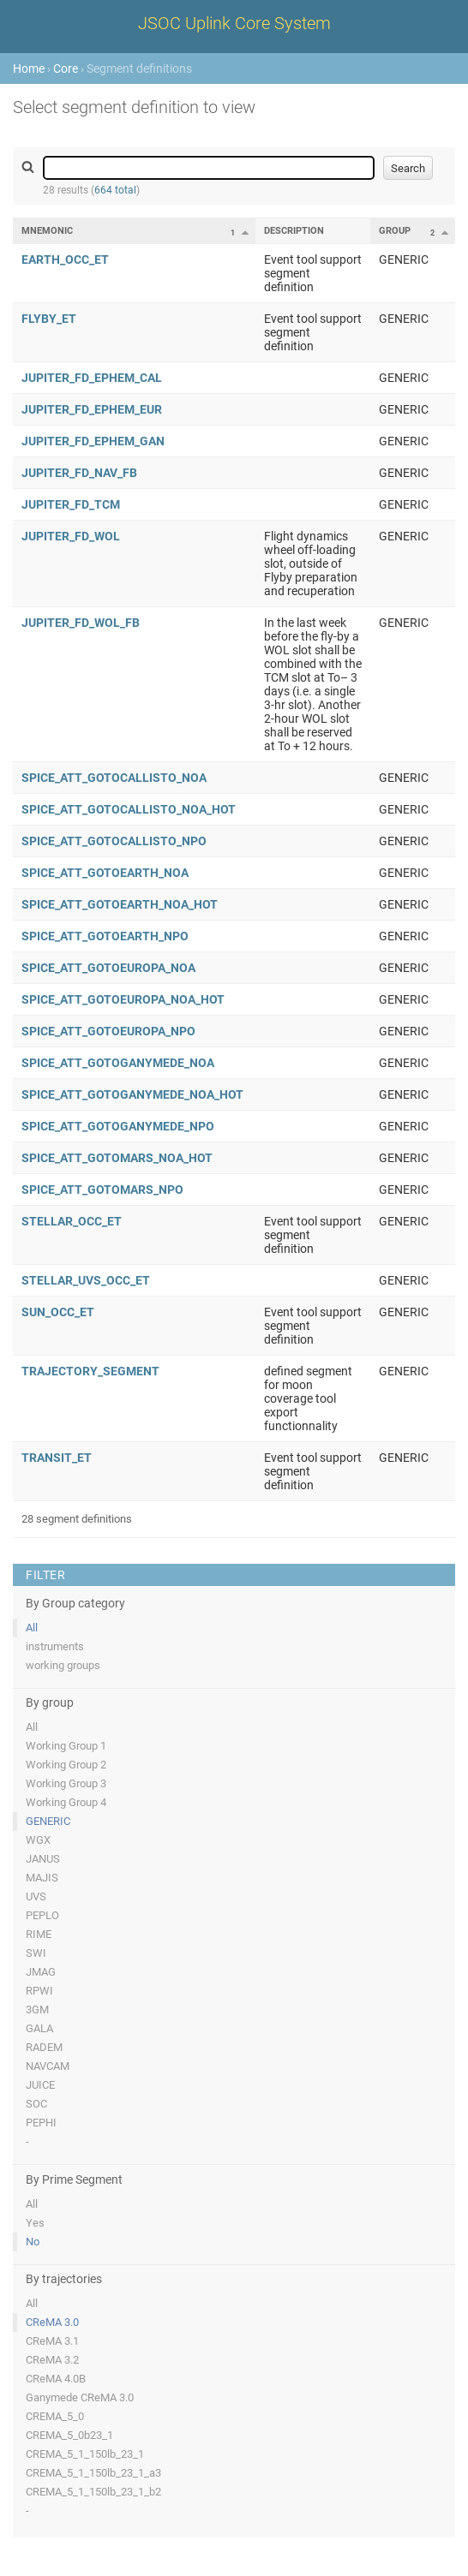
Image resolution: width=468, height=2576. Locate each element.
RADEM (44, 2047)
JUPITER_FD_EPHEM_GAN (93, 441)
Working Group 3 (66, 1783)
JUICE (40, 2084)
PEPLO (42, 1915)
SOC (36, 2103)
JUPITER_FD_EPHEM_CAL (91, 378)
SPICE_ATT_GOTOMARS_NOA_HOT (117, 1158)
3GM (37, 2009)
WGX (38, 1840)
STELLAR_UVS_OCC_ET (85, 1280)
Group (395, 230)
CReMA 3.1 (52, 2340)
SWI (36, 1953)
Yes (35, 2222)
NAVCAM (47, 2066)
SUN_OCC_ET (57, 1312)
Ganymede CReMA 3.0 (80, 2397)
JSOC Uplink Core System (234, 23)
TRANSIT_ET (56, 1457)
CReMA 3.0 (52, 2322)
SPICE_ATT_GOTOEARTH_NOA (105, 873)
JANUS (43, 1858)
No (32, 2241)
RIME (38, 1934)
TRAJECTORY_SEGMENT (90, 1371)
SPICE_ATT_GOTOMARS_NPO (102, 1189)
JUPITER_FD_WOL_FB (80, 622)
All (32, 1627)
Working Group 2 (66, 1764)
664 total (115, 190)
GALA (39, 2028)
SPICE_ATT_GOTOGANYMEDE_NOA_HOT (132, 1094)
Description (294, 230)
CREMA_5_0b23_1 (69, 2435)
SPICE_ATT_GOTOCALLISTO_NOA (114, 777)
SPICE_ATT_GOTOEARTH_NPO (105, 936)
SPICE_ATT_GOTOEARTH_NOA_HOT (119, 904)
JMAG (41, 1971)
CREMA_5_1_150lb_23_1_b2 (93, 2491)
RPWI (39, 1990)
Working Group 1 (66, 1745)
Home (29, 68)
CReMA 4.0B (56, 2378)
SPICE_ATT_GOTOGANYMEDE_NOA (117, 1063)
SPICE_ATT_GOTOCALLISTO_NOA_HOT (128, 809)
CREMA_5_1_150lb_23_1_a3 (93, 2472)
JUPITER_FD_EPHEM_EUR (91, 409)
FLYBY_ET (48, 318)
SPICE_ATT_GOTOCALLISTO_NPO (114, 841)
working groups (63, 1665)
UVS (36, 1896)
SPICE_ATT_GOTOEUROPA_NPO (108, 1031)
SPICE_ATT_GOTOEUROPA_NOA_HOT (123, 999)
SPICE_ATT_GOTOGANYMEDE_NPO (117, 1126)
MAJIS (42, 1877)
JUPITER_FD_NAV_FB (79, 473)
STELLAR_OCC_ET (71, 1221)
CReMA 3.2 (52, 2359)
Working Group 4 (66, 1802)
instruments (55, 1646)
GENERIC (48, 1821)
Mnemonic (47, 230)
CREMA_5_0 (55, 2416)
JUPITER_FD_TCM (70, 504)
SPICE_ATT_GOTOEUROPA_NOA (108, 968)
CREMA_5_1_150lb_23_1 (85, 2454)
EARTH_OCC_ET (65, 259)
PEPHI (41, 2122)
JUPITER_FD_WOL (70, 536)
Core (65, 68)
